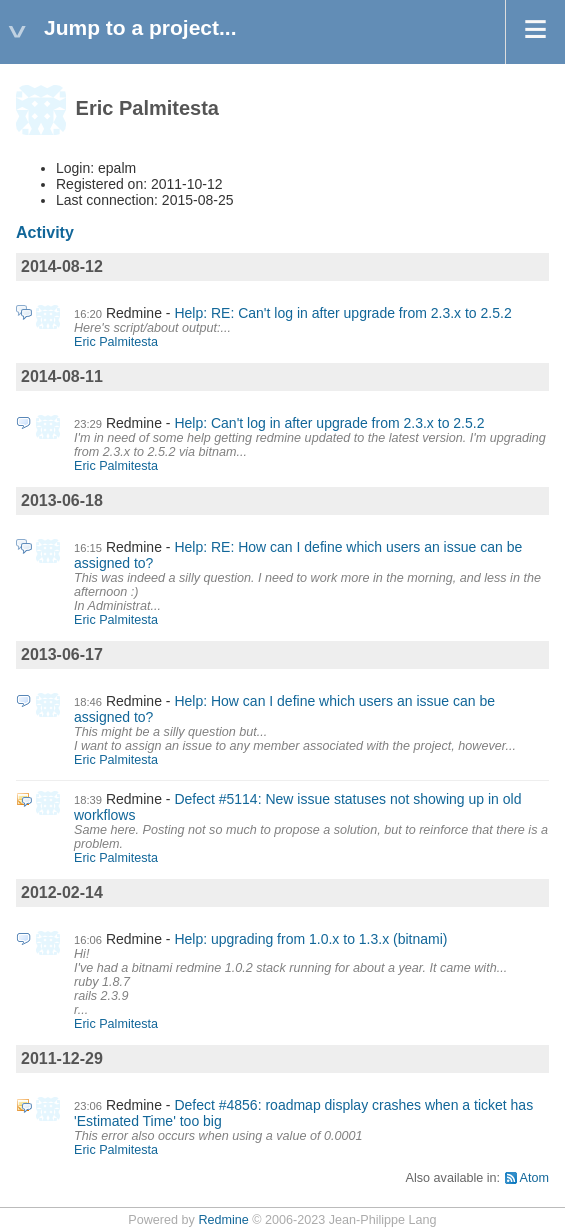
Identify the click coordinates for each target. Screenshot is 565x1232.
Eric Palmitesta (116, 342)
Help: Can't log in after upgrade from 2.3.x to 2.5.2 (329, 423)
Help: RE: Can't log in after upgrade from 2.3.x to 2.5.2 (342, 313)
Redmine (223, 1220)
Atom (534, 1178)
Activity (45, 232)
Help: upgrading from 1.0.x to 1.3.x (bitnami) (310, 939)
